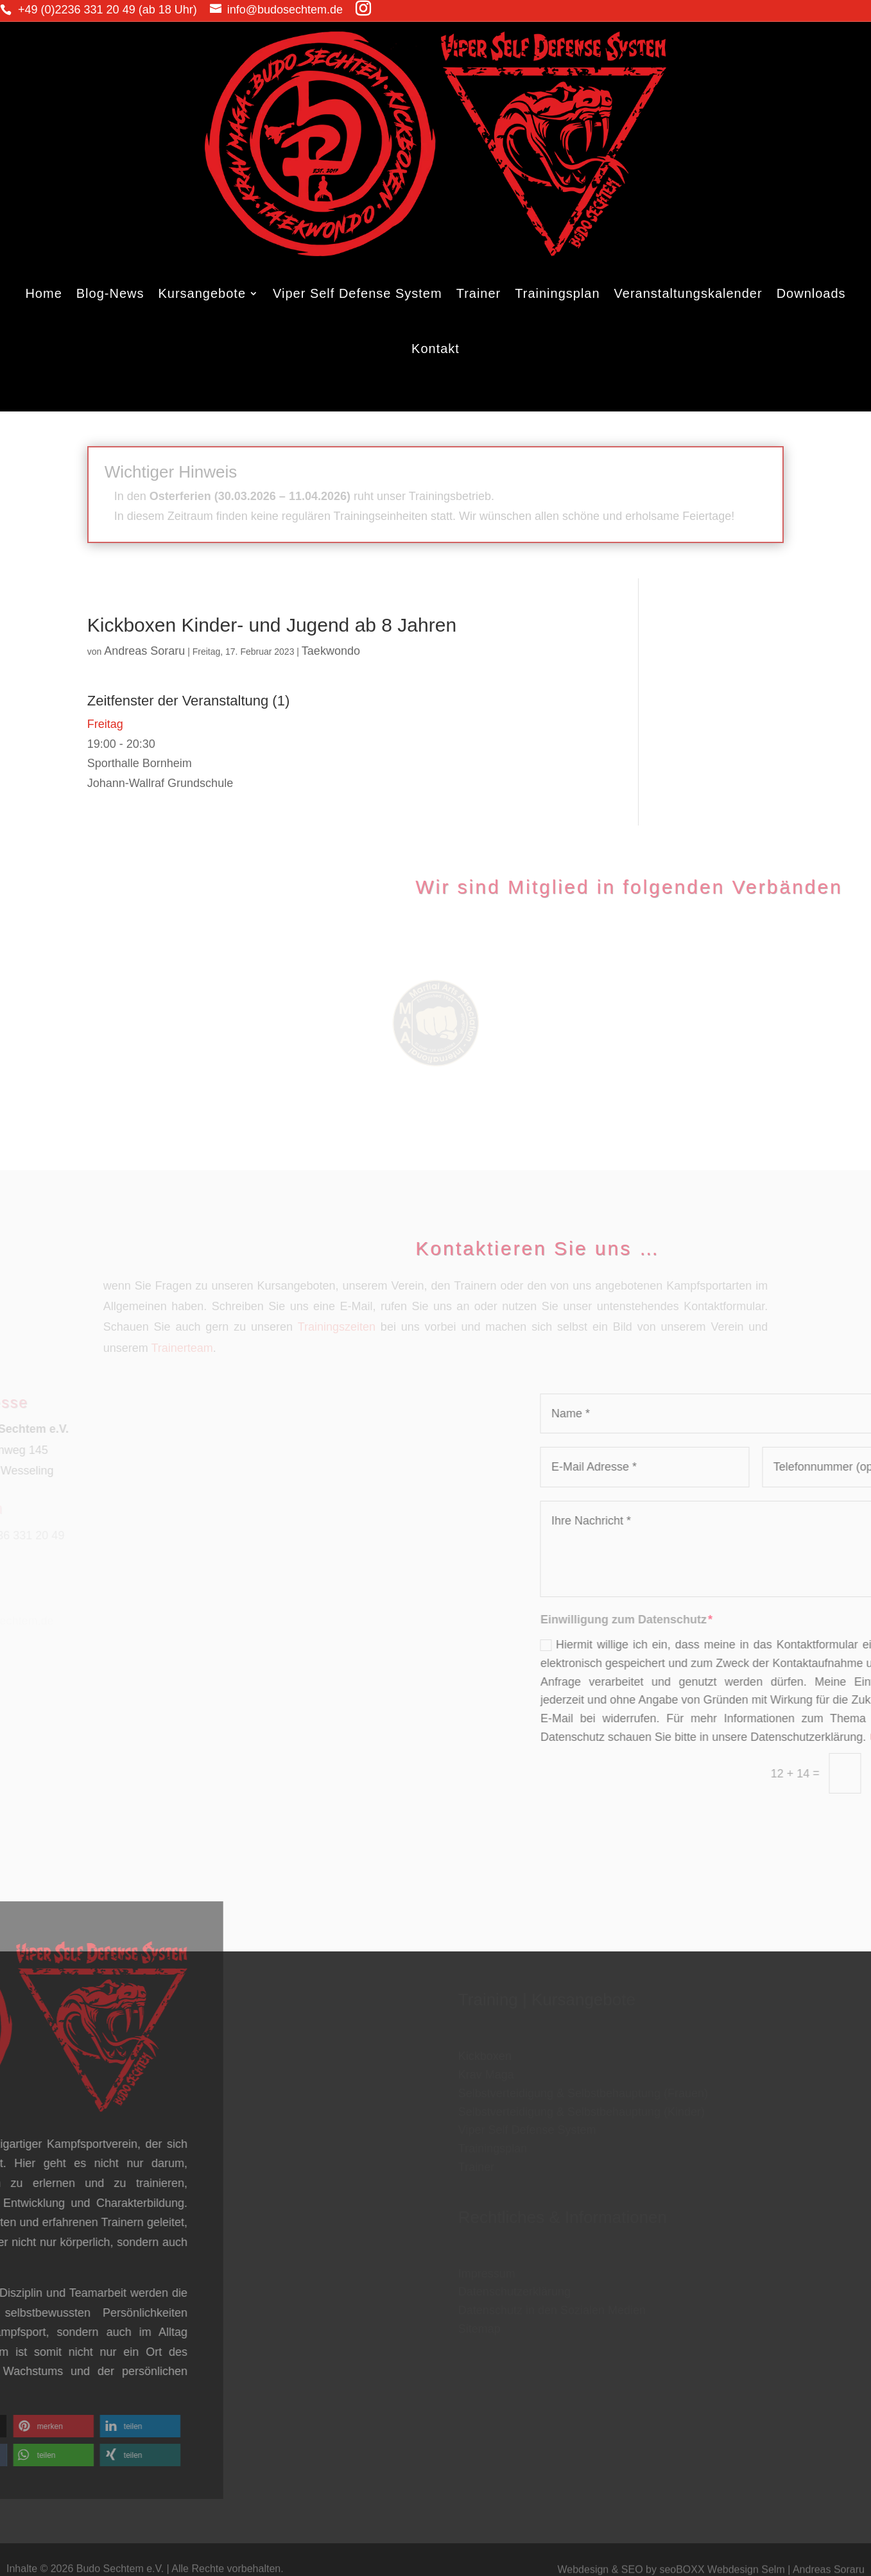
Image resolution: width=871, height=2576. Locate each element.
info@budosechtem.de (190, 9)
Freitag (105, 724)
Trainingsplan (557, 293)
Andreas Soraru (144, 650)
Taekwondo (331, 650)
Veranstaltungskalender (688, 293)
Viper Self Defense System (357, 293)
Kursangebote (202, 293)
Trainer (478, 293)
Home (43, 293)
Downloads (811, 293)
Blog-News (110, 293)
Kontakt (435, 348)
